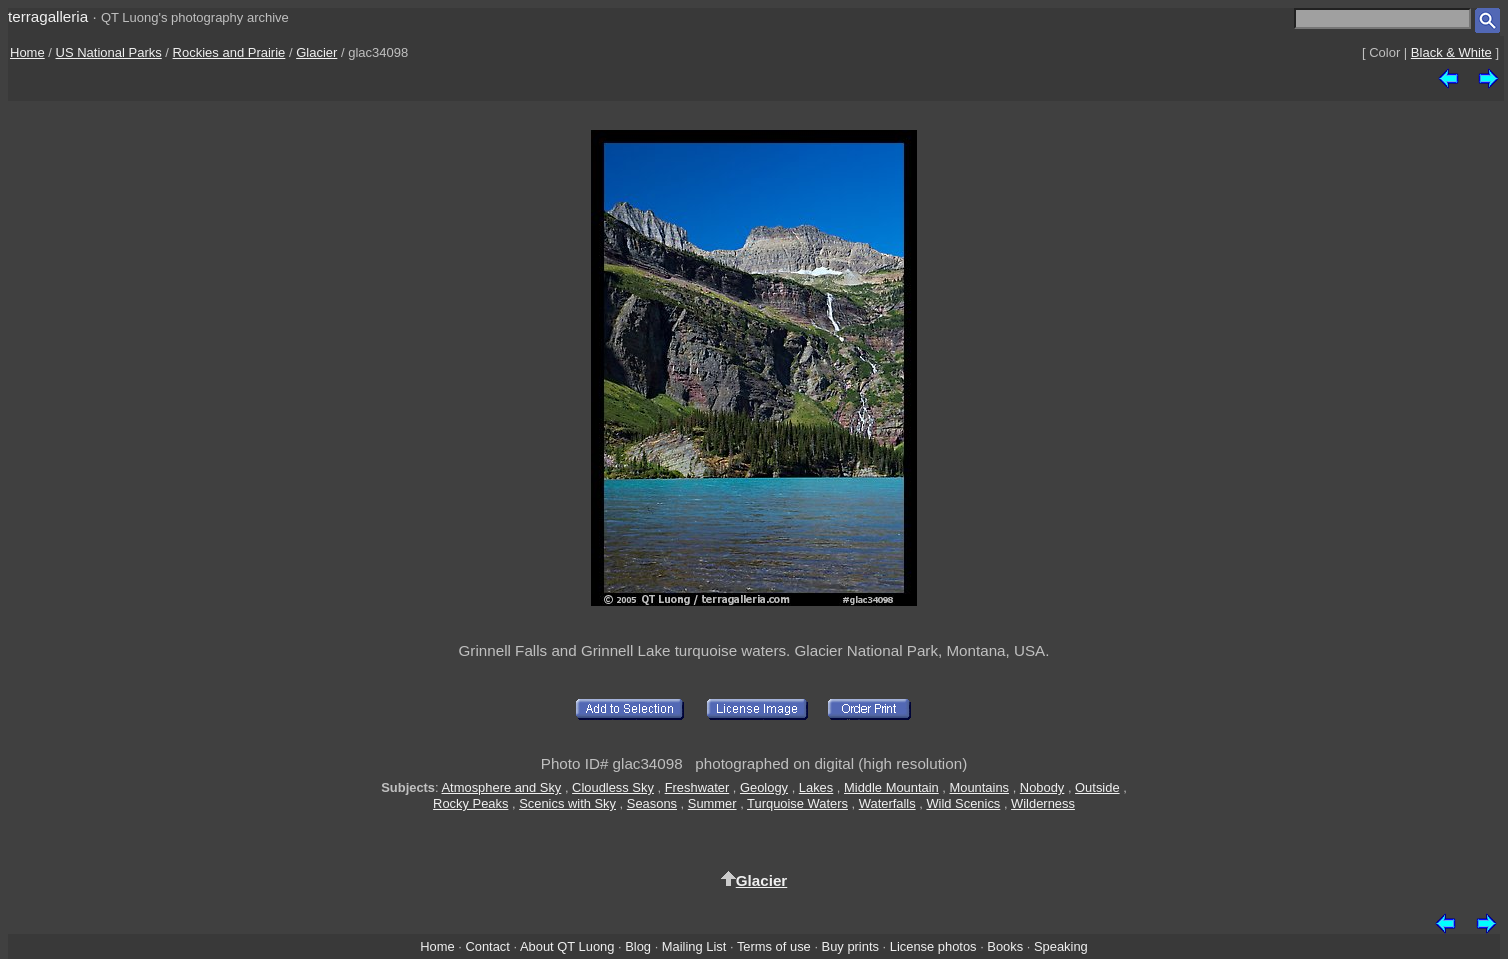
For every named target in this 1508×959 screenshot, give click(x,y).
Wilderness (1043, 803)
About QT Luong (567, 946)
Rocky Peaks (470, 803)
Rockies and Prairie (229, 52)
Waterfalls (887, 803)
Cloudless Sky (613, 787)
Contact (487, 946)
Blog (638, 946)
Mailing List (694, 946)
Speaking (1061, 946)
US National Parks (109, 52)
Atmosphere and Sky (502, 787)
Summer (712, 803)
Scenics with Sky (567, 803)
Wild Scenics (963, 803)
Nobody (1042, 787)
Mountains (980, 787)
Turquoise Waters (797, 803)
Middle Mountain (891, 787)
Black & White (1451, 52)
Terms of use (774, 946)
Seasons (652, 803)
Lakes (816, 787)
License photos (933, 946)
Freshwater (697, 787)
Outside (1097, 787)
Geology (764, 787)
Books (1005, 946)
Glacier (316, 52)
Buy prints (850, 946)
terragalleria (48, 16)
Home (27, 52)
